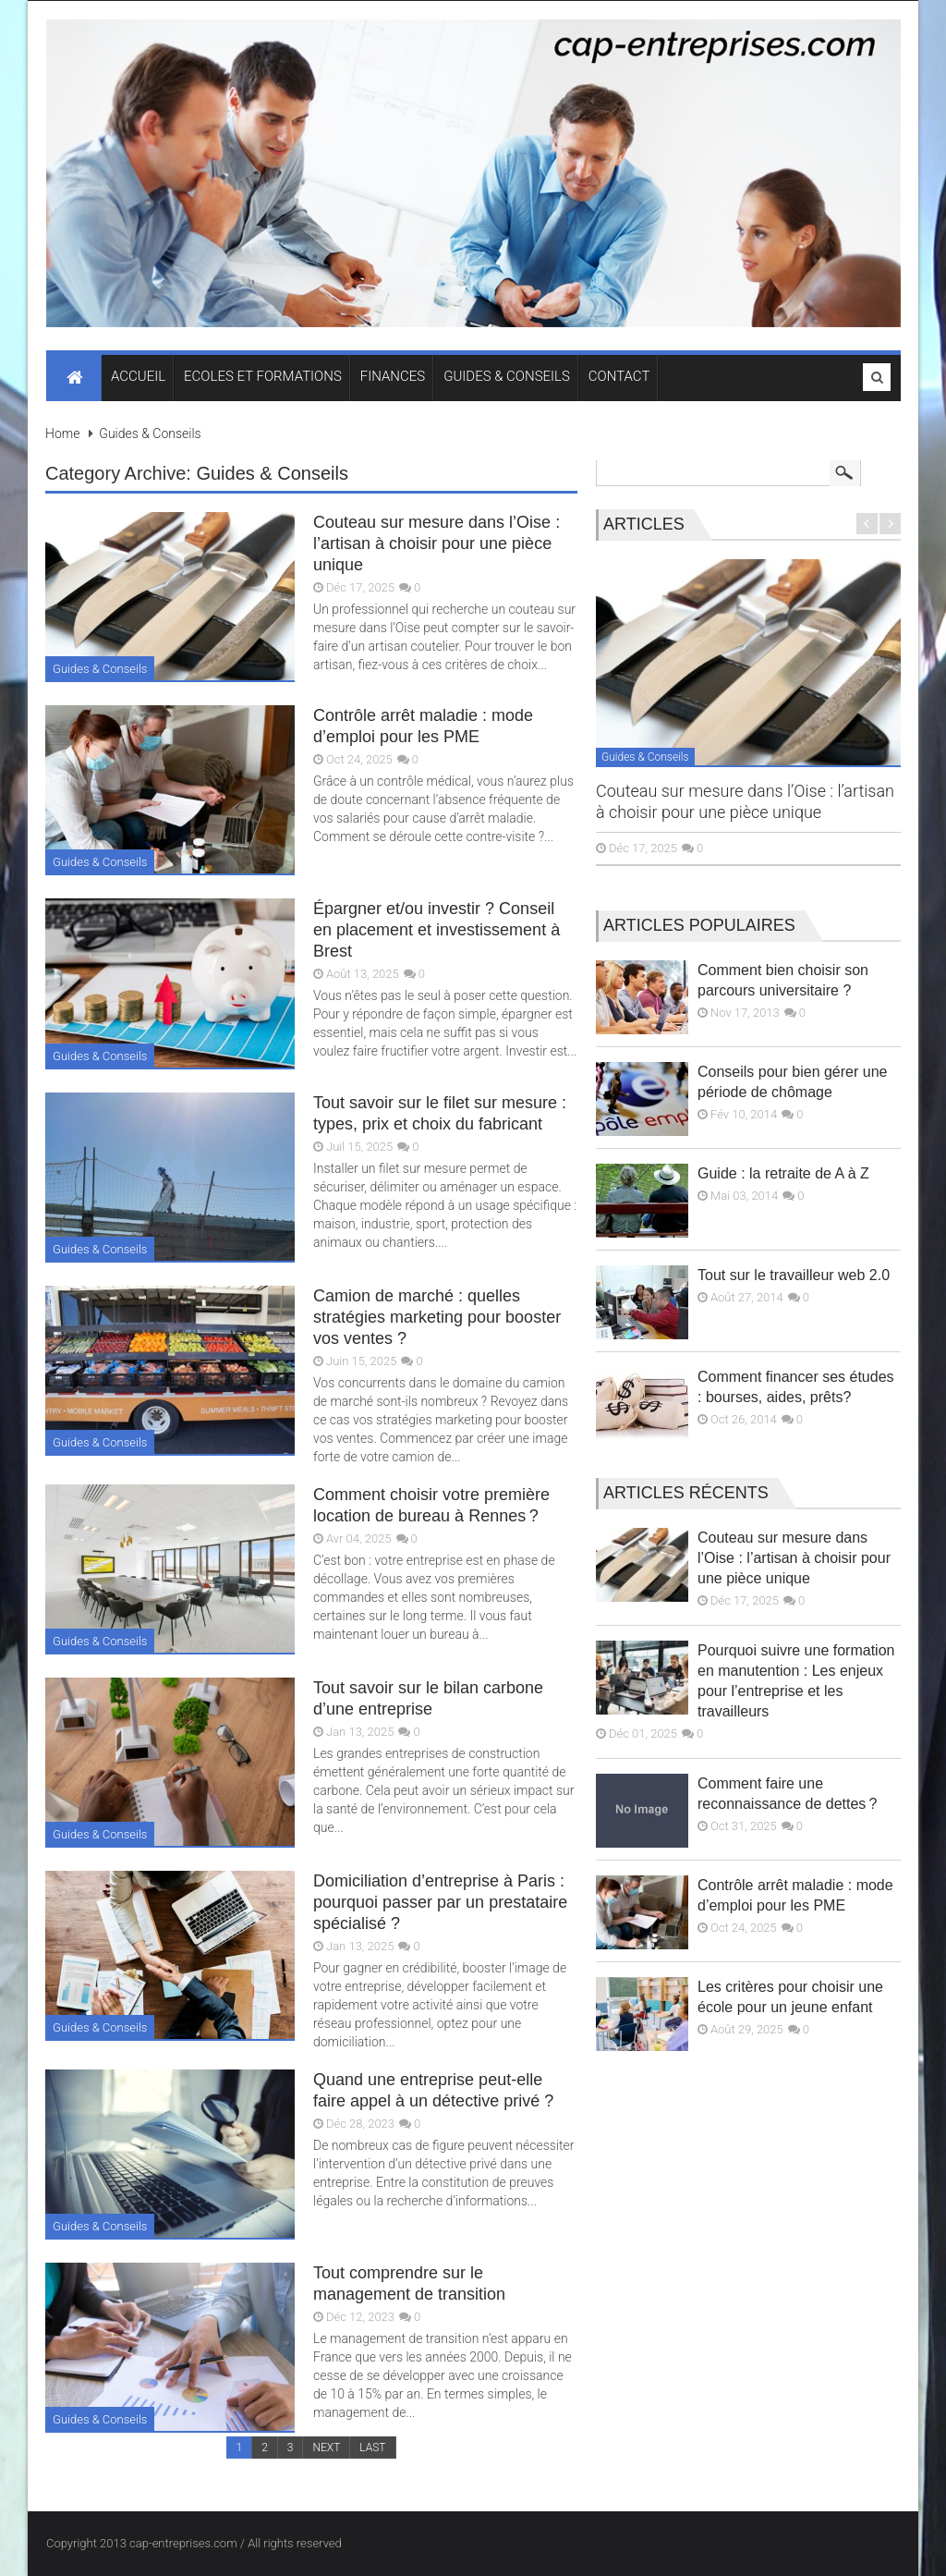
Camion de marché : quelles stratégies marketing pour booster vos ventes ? (437, 1317)
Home (62, 433)
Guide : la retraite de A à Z (783, 1173)
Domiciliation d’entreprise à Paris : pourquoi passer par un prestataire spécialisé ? (440, 1902)
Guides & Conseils (149, 433)
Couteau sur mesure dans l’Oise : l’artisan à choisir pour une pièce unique (436, 543)
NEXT (326, 2447)
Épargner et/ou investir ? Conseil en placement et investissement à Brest (436, 929)
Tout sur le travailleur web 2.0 (793, 1275)
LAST (372, 2447)
